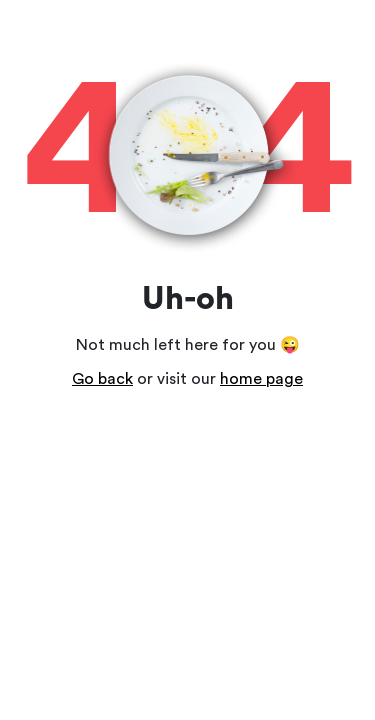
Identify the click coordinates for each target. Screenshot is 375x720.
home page (261, 379)
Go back (102, 379)
